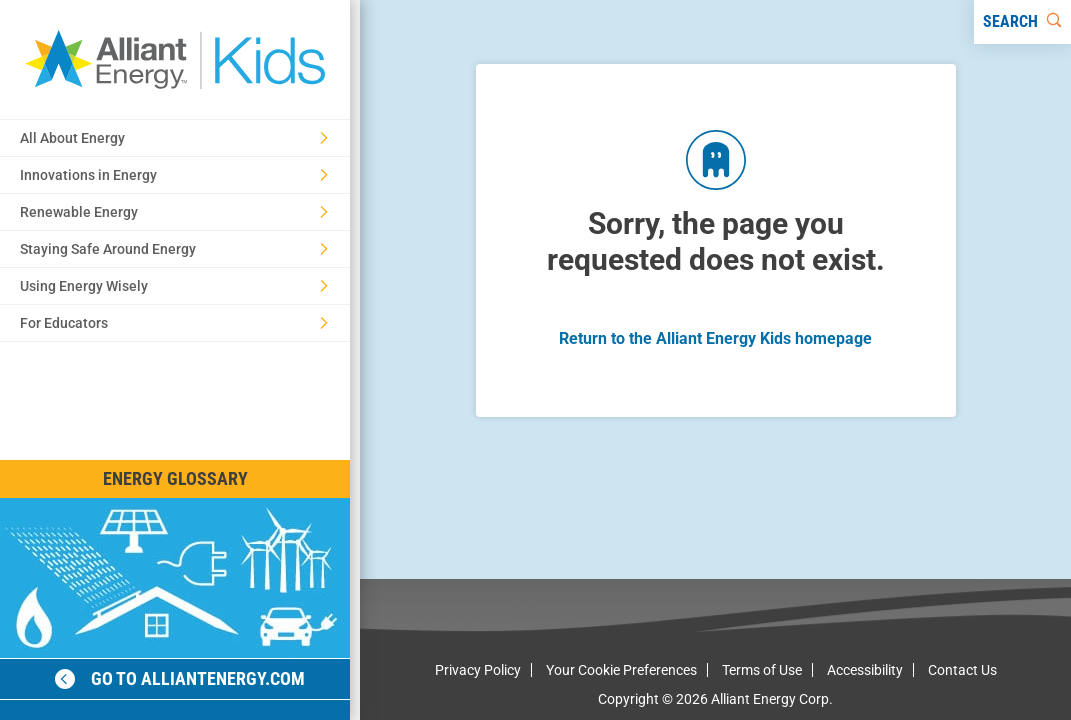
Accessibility (865, 670)
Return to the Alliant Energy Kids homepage (715, 338)
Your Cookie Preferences (621, 670)
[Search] (1022, 22)
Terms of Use (762, 670)
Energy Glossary (175, 478)
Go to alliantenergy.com (180, 678)
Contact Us (962, 670)
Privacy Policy (478, 670)
